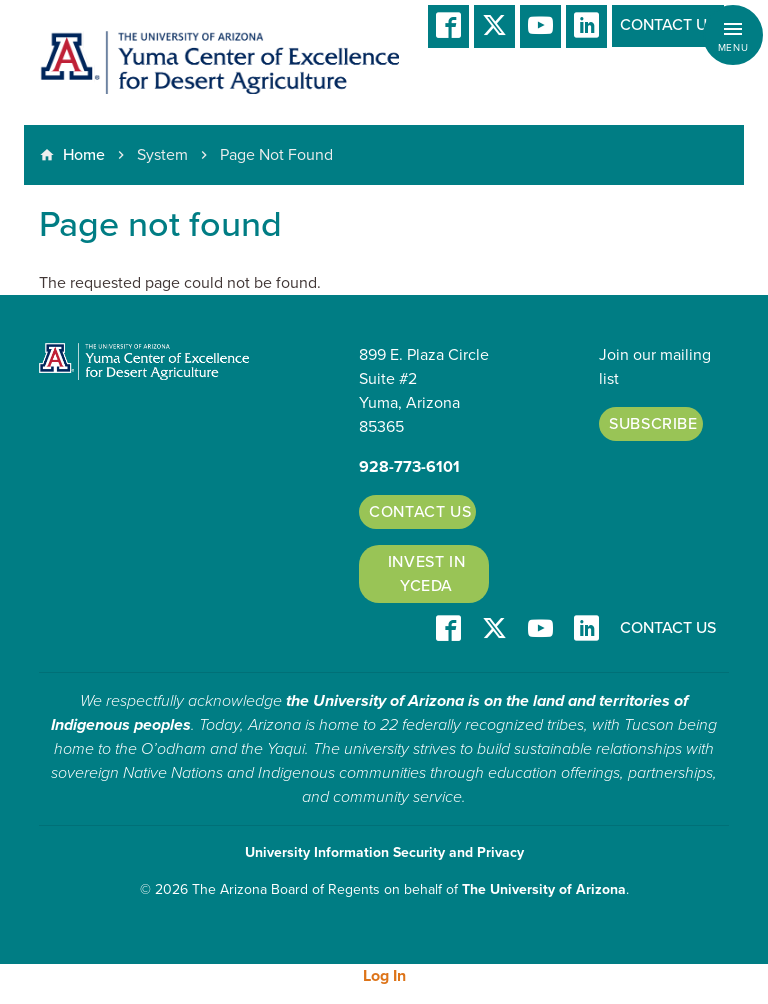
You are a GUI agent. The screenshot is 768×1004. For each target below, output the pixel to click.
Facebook (448, 26)
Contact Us (668, 25)
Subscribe (653, 424)
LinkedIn (586, 26)
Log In (384, 976)
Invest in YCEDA (427, 574)
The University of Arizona (544, 889)
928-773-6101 (409, 467)
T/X (494, 26)
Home (84, 155)
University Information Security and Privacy (384, 852)
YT (540, 26)
